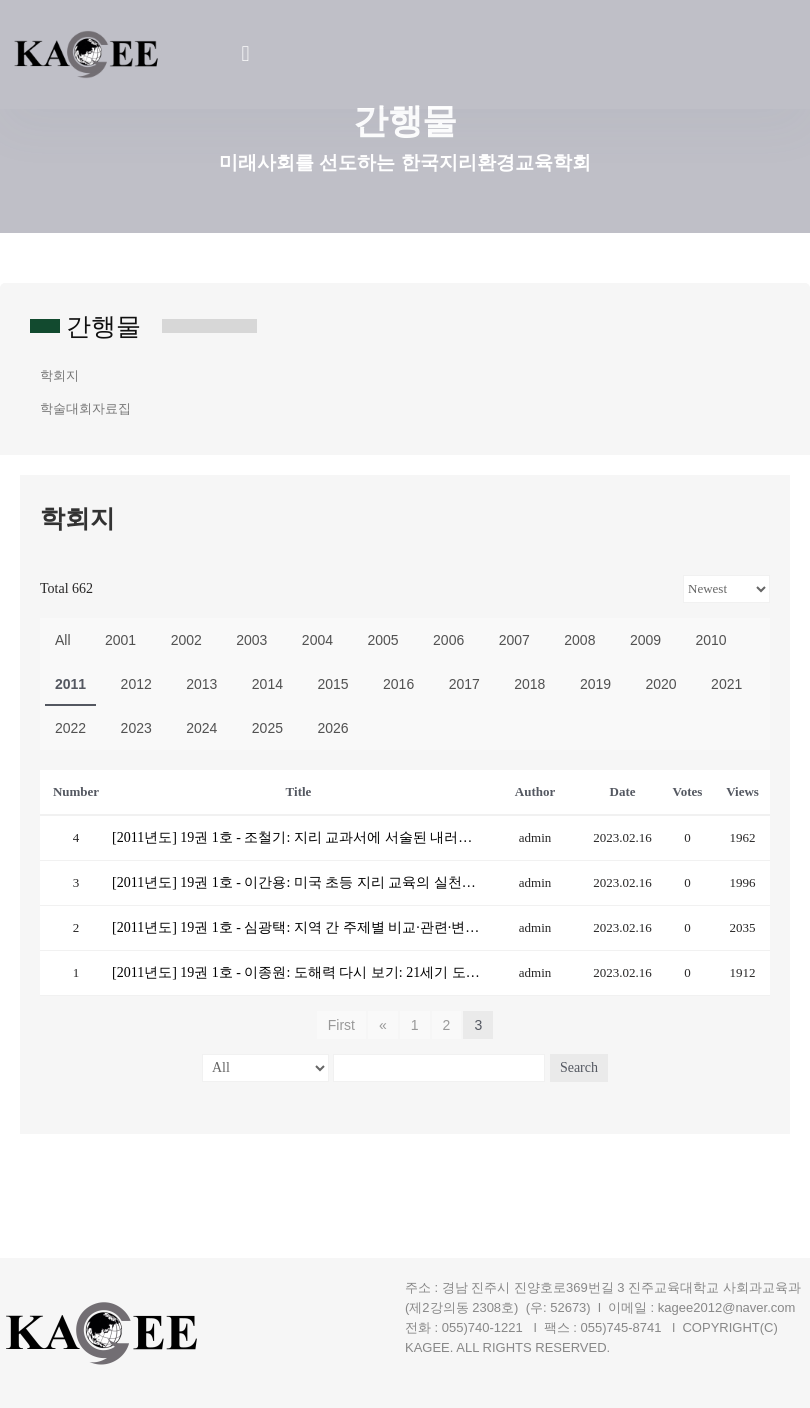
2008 (579, 640)
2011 (70, 684)
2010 (711, 640)
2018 (529, 684)
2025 (267, 728)
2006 (448, 640)
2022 (70, 728)
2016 (398, 684)
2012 (136, 684)
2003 (251, 640)
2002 (186, 640)
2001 (120, 640)
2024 (201, 728)
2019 (595, 684)
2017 (464, 684)
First (341, 1025)
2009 (645, 640)
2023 (136, 728)
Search (579, 1067)
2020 (660, 684)
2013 (201, 684)
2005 (382, 640)
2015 (332, 684)
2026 (332, 728)
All (63, 640)
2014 (267, 684)
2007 (514, 640)
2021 (726, 684)
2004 (317, 640)
